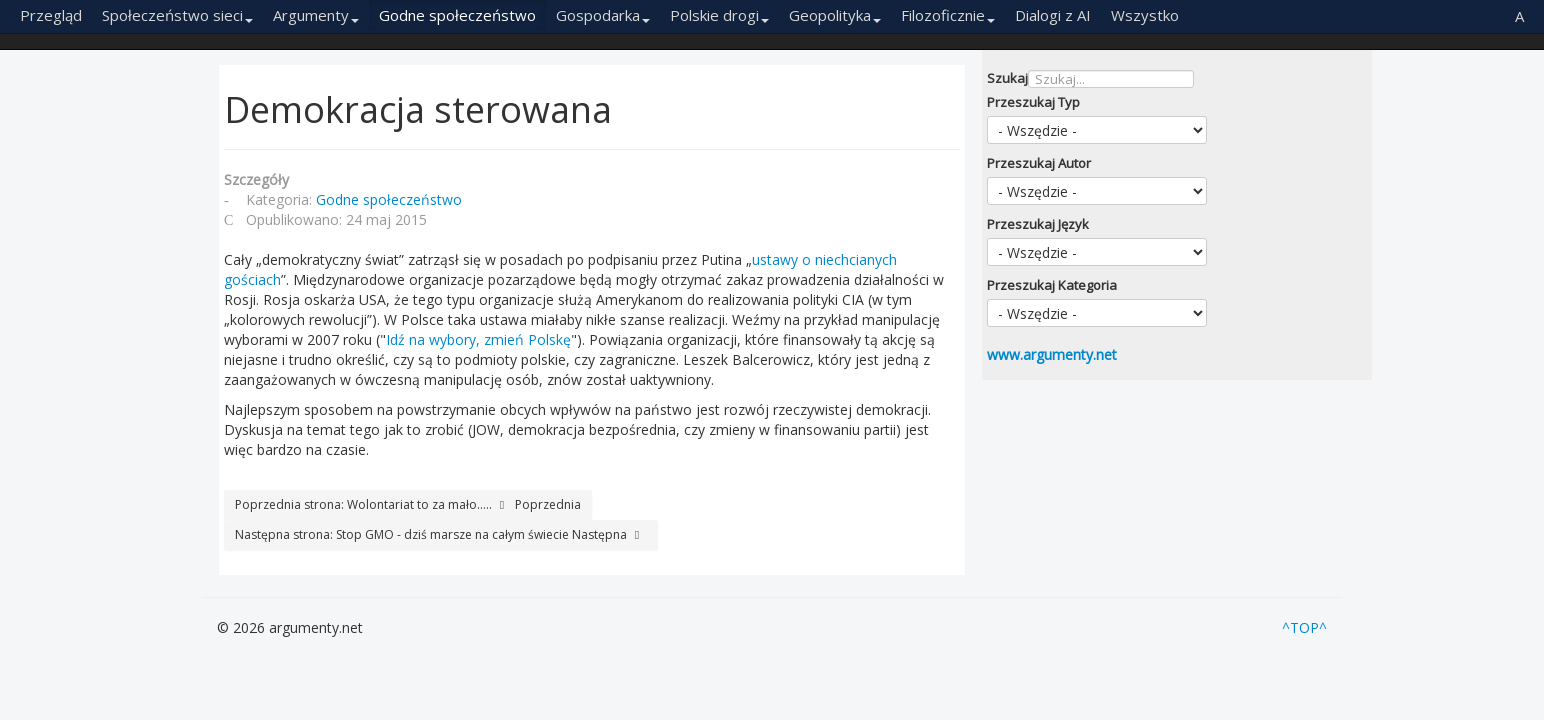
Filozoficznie (948, 15)
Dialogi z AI (1053, 15)
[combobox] (1111, 79)
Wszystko (1145, 15)
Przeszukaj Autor (1039, 163)
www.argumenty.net (1052, 354)
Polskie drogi (719, 15)
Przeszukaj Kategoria (1052, 285)
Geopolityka (835, 15)
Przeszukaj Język (1038, 224)
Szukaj (1007, 78)
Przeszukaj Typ (1033, 102)
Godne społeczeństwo (457, 15)
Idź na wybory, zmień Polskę (478, 339)
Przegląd (51, 15)
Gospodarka (603, 15)
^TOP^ (1304, 627)
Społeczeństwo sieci (177, 15)
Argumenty (316, 15)
